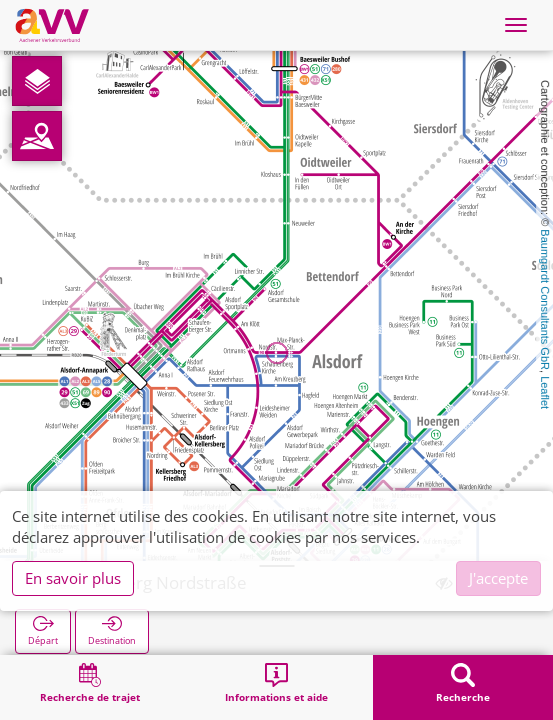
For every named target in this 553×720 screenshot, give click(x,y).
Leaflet (545, 392)
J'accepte (498, 578)
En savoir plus (73, 578)
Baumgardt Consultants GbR (545, 299)
